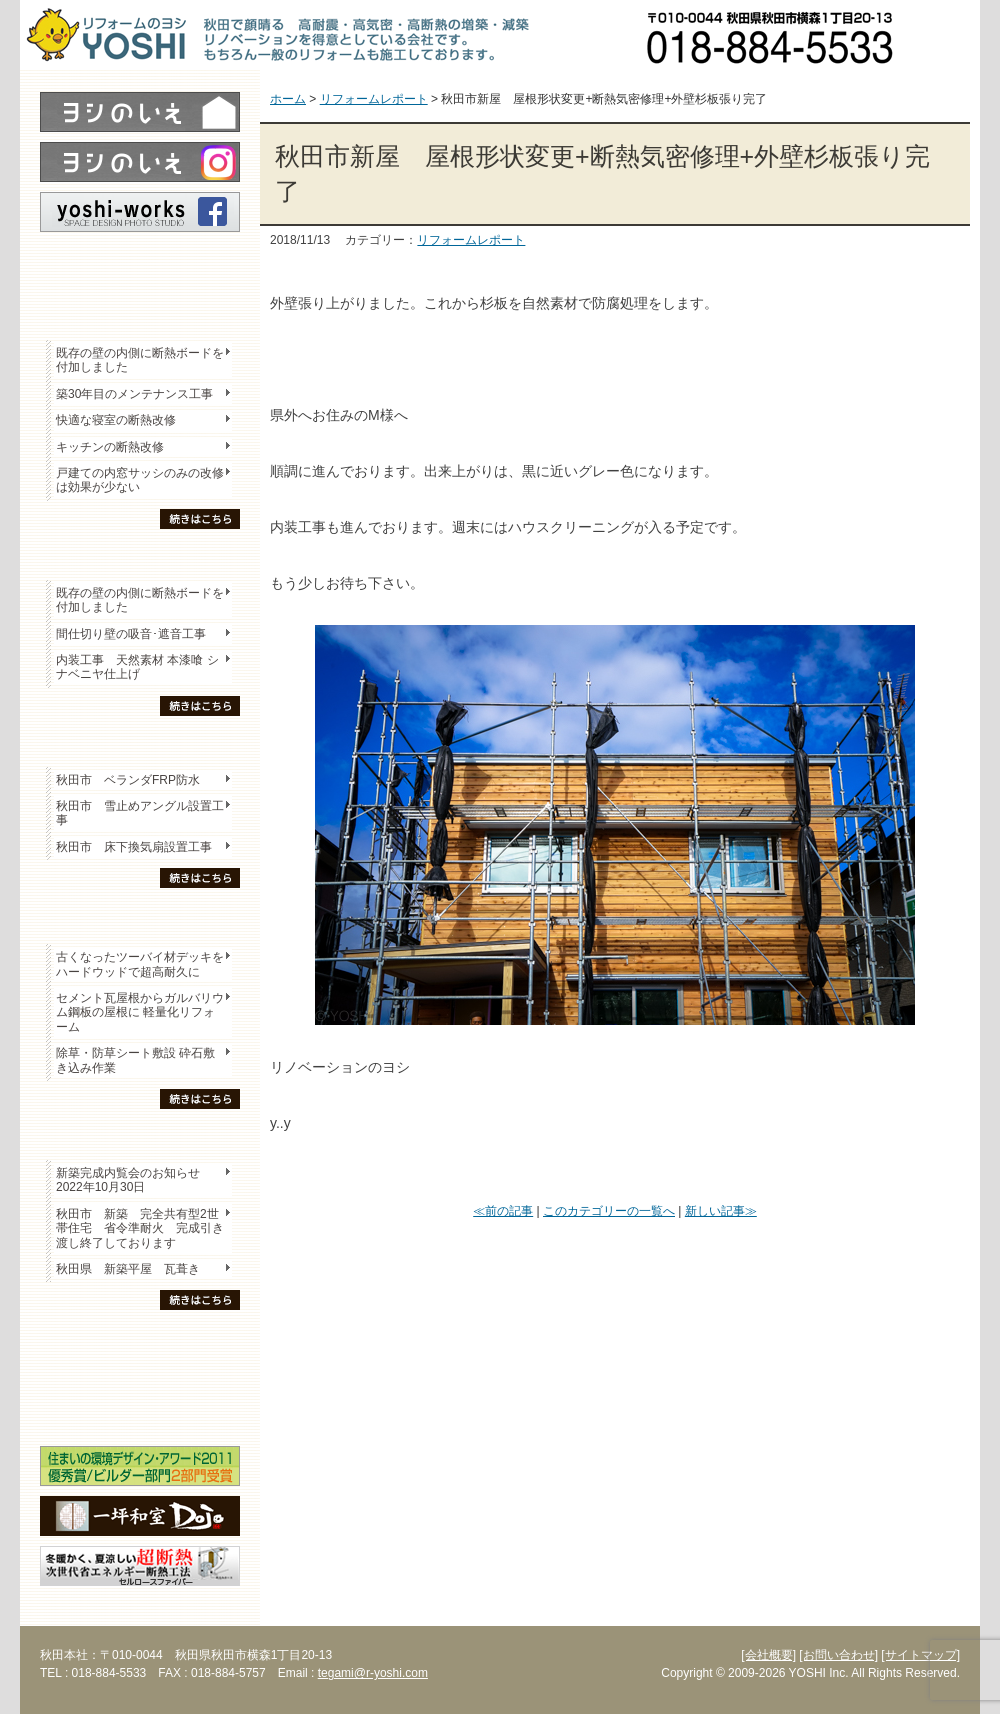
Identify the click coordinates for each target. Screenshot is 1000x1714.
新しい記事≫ (721, 1211)
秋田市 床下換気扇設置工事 (134, 847)
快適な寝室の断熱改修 (116, 420)
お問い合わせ (945, 35)
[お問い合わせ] (838, 1655)
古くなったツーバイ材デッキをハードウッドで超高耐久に (140, 964)
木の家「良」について (140, 1341)
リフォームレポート (471, 240)
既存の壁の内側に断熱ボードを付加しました (140, 360)
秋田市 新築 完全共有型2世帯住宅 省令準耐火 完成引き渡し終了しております (140, 1228)
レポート (140, 267)
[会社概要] (768, 1655)
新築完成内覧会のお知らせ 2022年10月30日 (128, 1180)
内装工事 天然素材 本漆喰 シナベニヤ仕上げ (137, 667)
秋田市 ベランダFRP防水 (128, 780)
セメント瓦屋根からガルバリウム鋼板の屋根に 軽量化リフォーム (140, 1012)
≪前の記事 (503, 1211)
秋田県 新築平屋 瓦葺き (128, 1269)
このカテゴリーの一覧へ (609, 1211)
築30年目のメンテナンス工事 (134, 394)
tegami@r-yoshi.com (373, 1673)
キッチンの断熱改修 (116, 447)
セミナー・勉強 (140, 1376)
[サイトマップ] (920, 1655)
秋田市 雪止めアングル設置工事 (140, 813)
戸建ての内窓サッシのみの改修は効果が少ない (140, 480)
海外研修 (140, 1411)
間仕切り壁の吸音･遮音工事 (131, 634)
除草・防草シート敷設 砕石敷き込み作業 (135, 1060)
